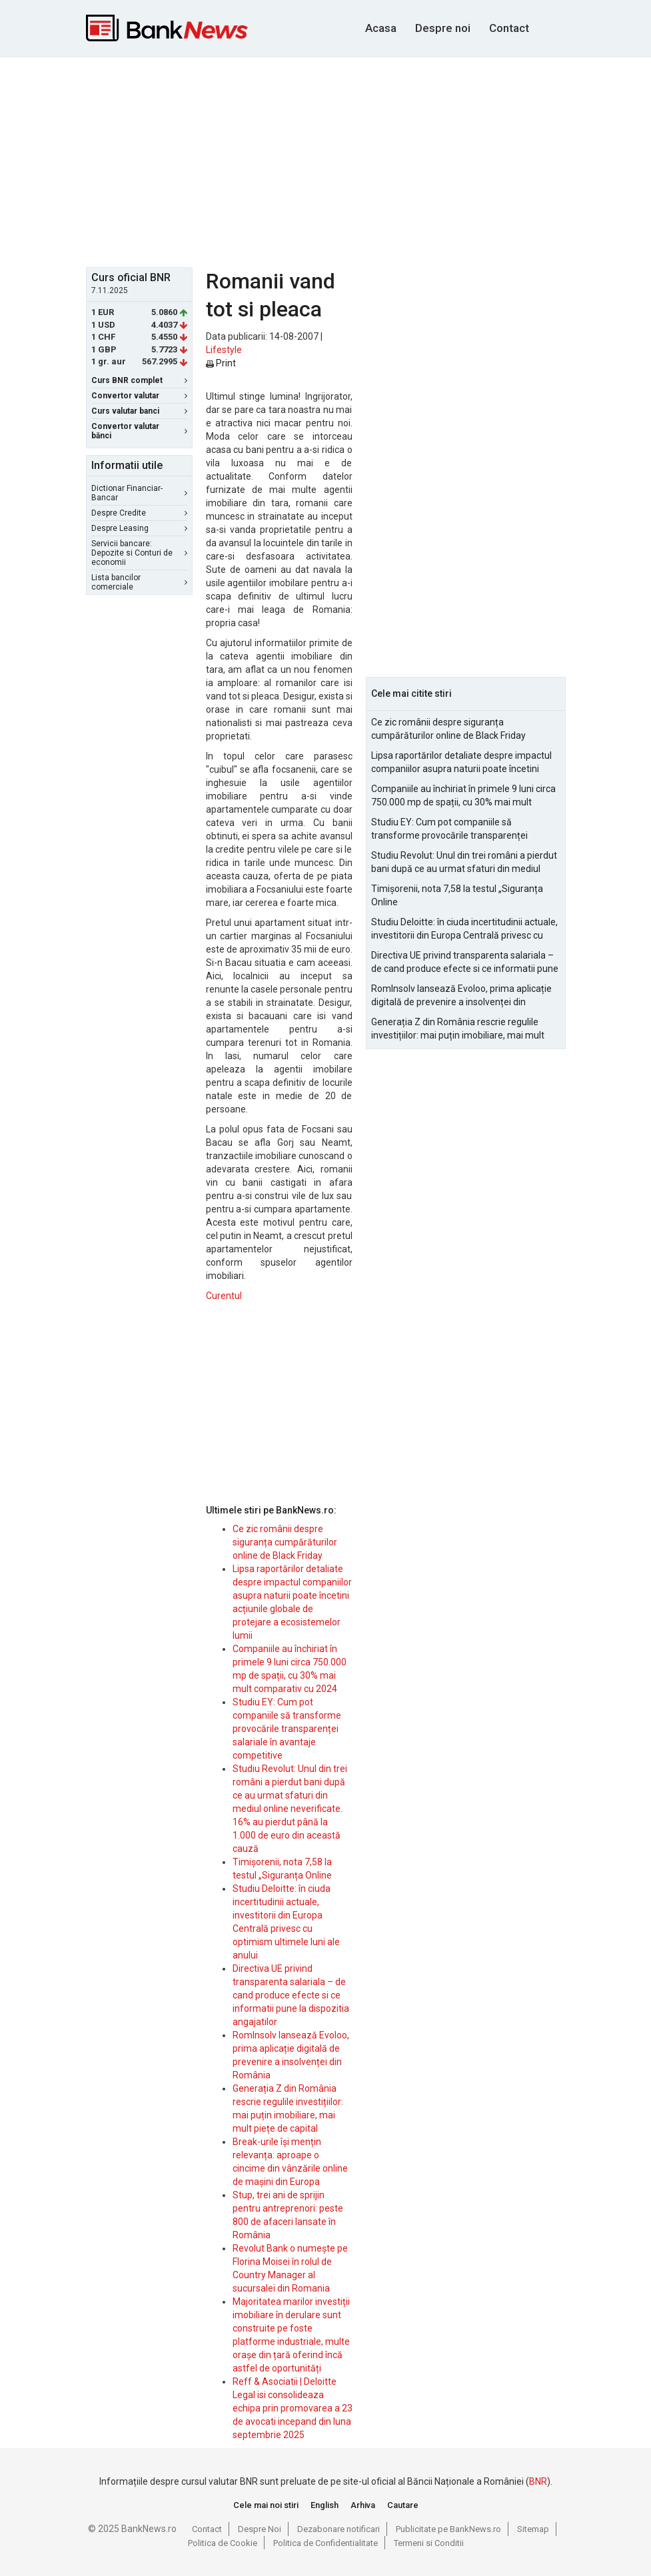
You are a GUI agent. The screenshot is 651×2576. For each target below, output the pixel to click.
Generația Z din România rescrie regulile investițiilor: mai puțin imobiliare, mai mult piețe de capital (457, 1029)
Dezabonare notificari (338, 2529)
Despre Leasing (139, 528)
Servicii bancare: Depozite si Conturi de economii (139, 553)
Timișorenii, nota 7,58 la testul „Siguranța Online (457, 895)
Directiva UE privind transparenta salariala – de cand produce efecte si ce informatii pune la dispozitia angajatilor (291, 1995)
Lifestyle (224, 349)
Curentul (224, 1295)
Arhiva (362, 2505)
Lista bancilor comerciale (139, 582)
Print (221, 363)
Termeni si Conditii (429, 2543)
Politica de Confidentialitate (325, 2543)
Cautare (402, 2505)
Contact (509, 28)
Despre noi (442, 28)
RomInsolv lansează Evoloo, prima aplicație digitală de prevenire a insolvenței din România (461, 996)
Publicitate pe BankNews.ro (448, 2529)
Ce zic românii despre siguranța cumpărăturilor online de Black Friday (285, 1542)
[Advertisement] (368, 160)
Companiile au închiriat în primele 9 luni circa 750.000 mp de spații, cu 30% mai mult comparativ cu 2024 (463, 796)
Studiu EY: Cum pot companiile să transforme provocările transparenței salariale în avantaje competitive (287, 1729)
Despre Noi (259, 2529)
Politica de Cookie (222, 2543)
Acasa (380, 28)
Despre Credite (139, 513)
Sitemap (533, 2529)
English (324, 2505)
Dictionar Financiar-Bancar (139, 493)
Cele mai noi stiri (266, 2505)
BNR (538, 2481)
